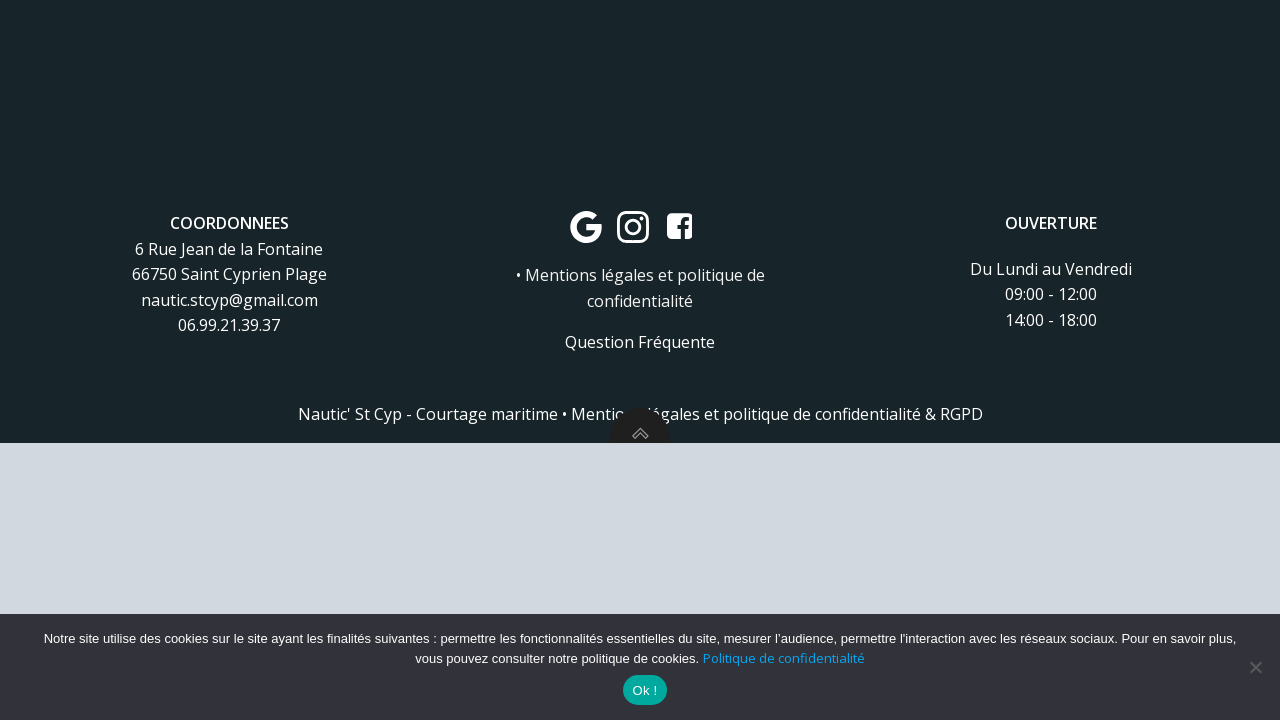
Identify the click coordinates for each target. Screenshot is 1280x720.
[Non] (1255, 667)
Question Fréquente (640, 342)
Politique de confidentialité (784, 658)
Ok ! (645, 690)
